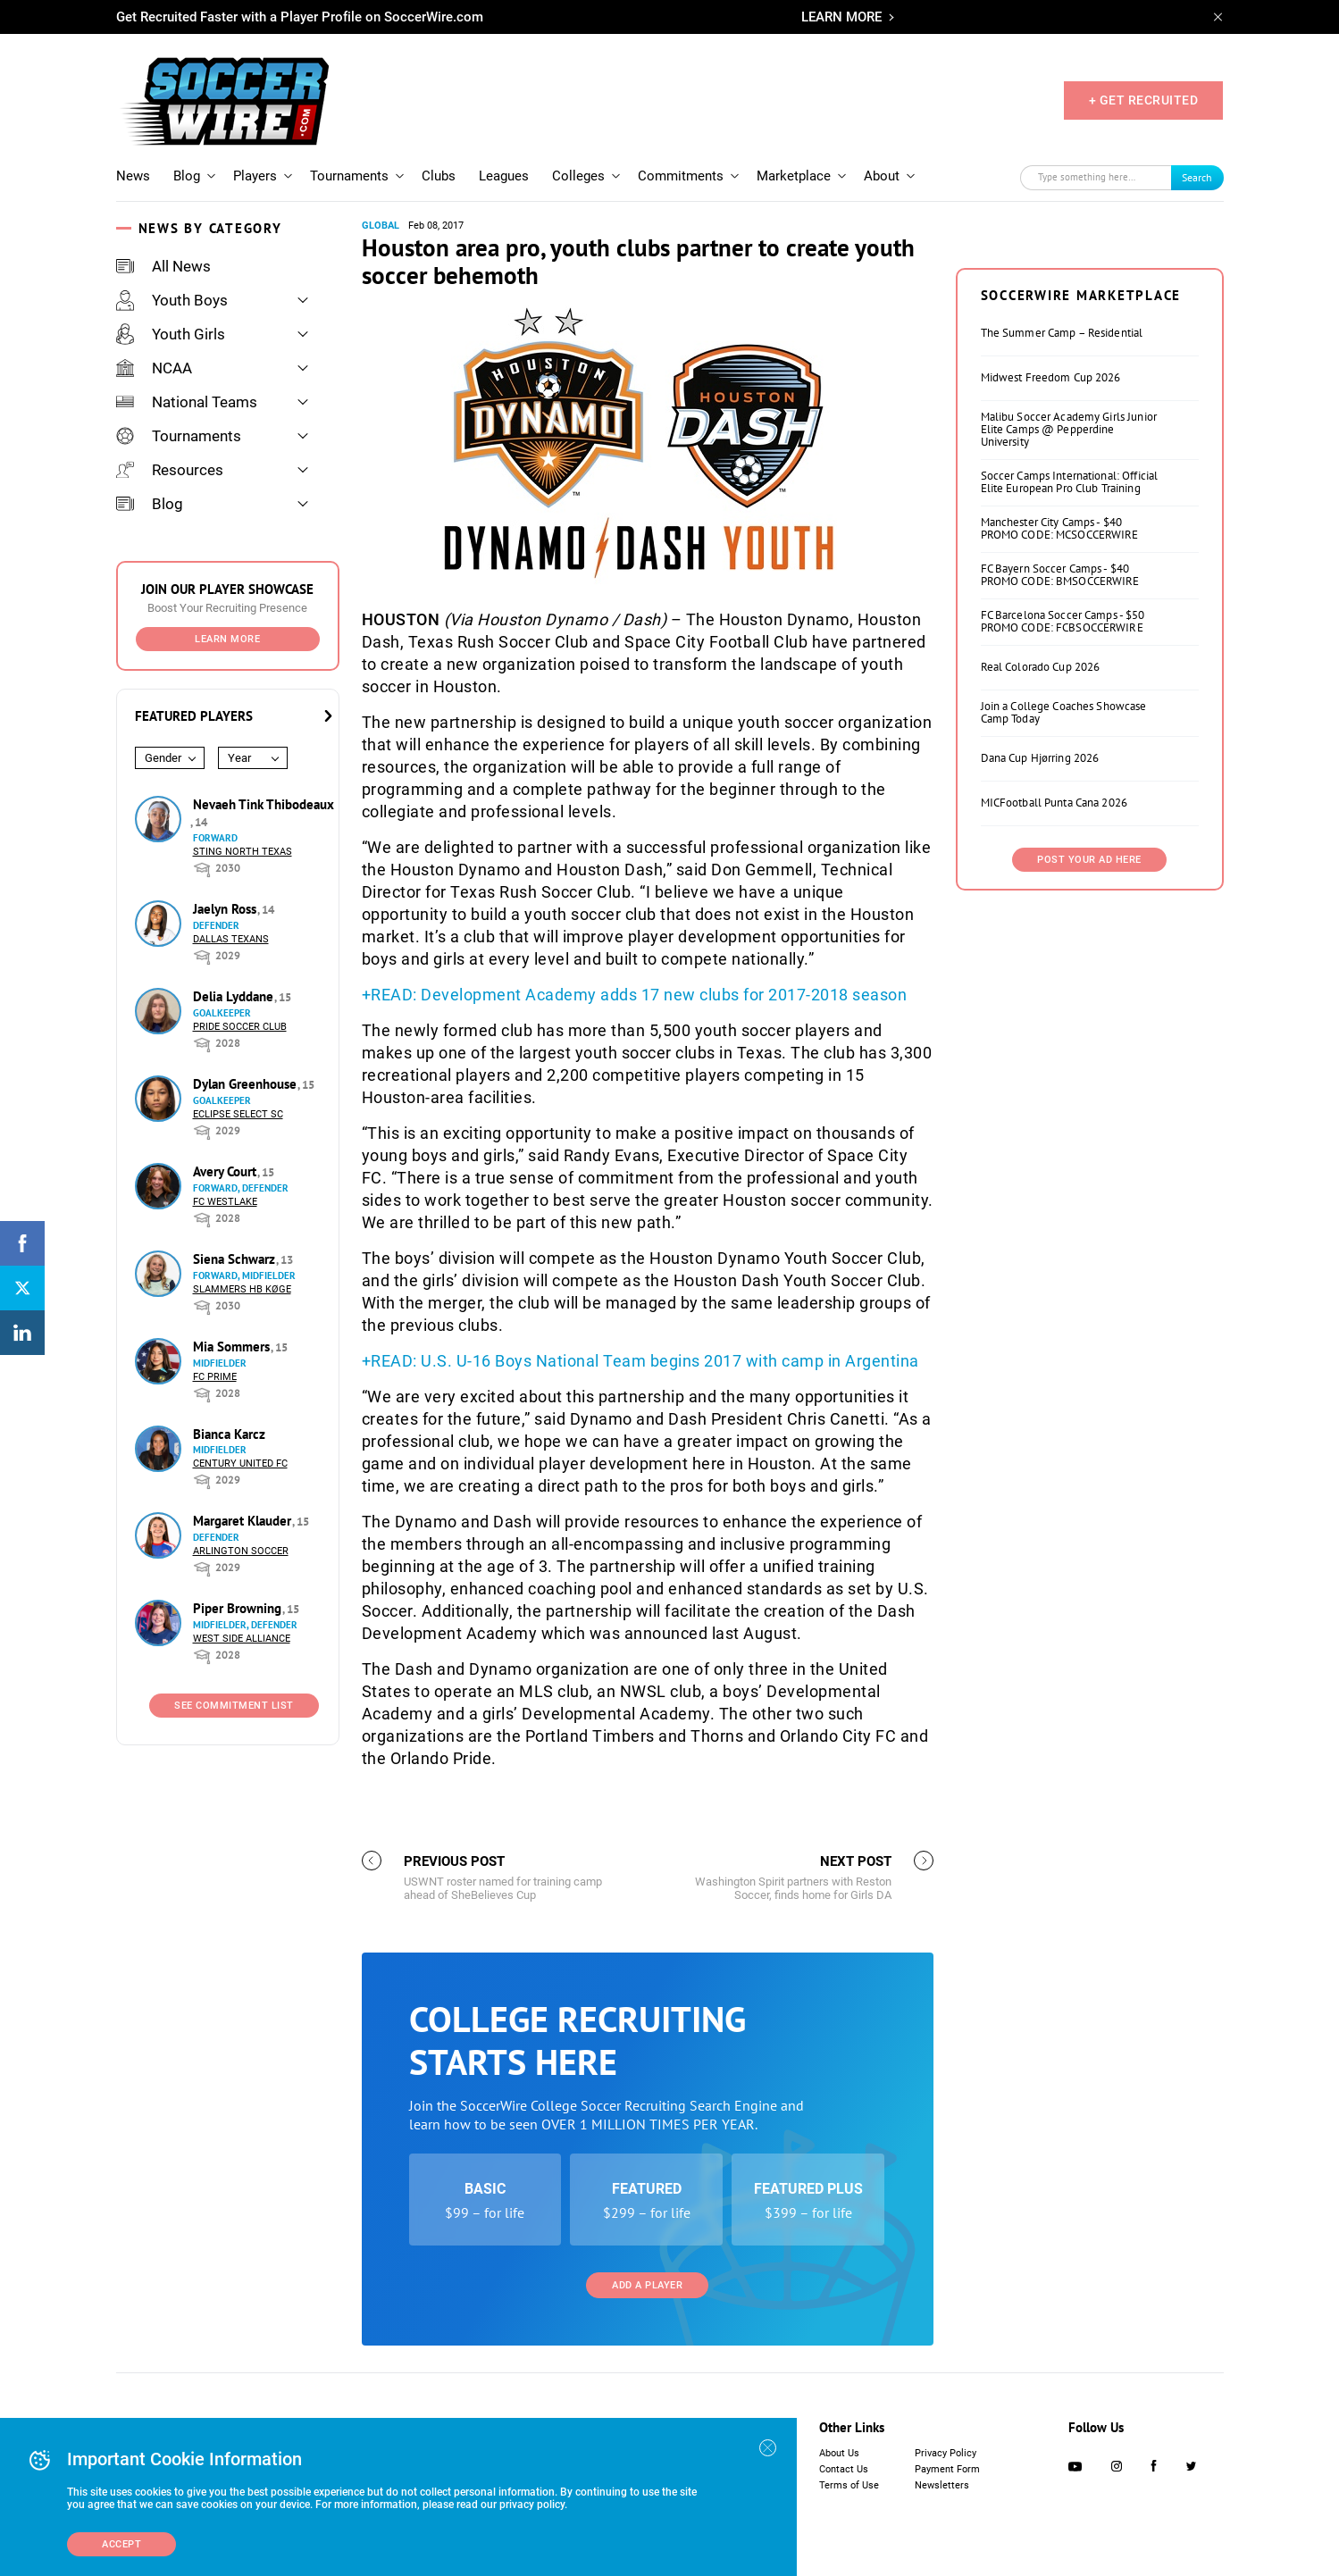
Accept (121, 2544)
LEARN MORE (841, 17)
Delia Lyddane (235, 996)
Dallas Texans (231, 939)
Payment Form (947, 2469)
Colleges (578, 176)
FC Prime (215, 1377)
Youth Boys (172, 300)
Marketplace (794, 176)
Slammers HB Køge (242, 1289)
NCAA (154, 368)
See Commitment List (234, 1705)
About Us (839, 2453)
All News (163, 266)
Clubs (439, 176)
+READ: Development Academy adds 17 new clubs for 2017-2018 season (635, 994)
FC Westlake (225, 1202)
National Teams (186, 402)
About (882, 176)
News (133, 176)
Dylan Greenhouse (246, 1083)
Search (1197, 177)
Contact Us (843, 2469)
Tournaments (349, 176)
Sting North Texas (242, 851)
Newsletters (942, 2485)
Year (239, 758)
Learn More (227, 639)
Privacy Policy (945, 2453)
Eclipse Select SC (238, 1114)
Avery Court (226, 1171)
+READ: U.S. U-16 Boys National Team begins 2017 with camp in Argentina (640, 1360)
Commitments (681, 176)
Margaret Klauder (244, 1520)
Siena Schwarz (236, 1258)
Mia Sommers (233, 1346)
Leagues (504, 176)
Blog (186, 176)
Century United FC (240, 1463)
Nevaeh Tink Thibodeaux (263, 804)
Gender (163, 758)
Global (380, 225)
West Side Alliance (241, 1638)
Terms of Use (849, 2485)
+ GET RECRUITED (1144, 100)
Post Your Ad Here (1089, 860)
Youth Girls (170, 334)
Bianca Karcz (229, 1434)
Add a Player (647, 2285)
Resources (169, 470)
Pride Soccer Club (240, 1027)
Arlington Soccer (241, 1551)
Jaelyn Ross (226, 908)
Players (255, 176)
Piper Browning (239, 1608)
